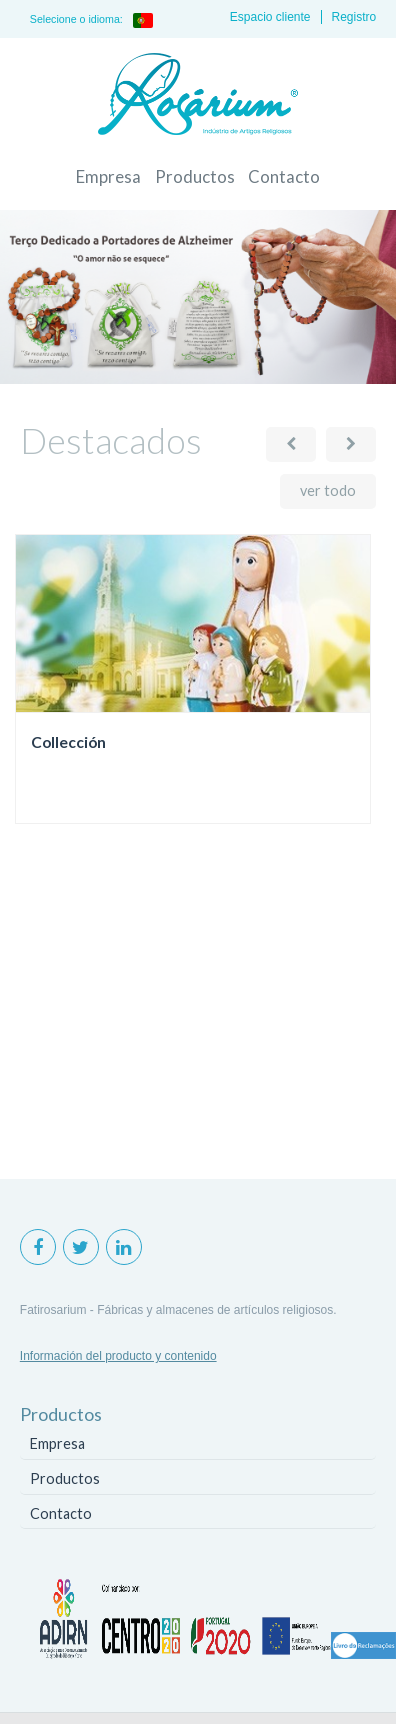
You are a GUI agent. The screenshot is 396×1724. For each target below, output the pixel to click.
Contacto (284, 176)
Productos (195, 176)
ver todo (328, 490)
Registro (354, 17)
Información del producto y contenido (118, 1356)
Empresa (108, 176)
